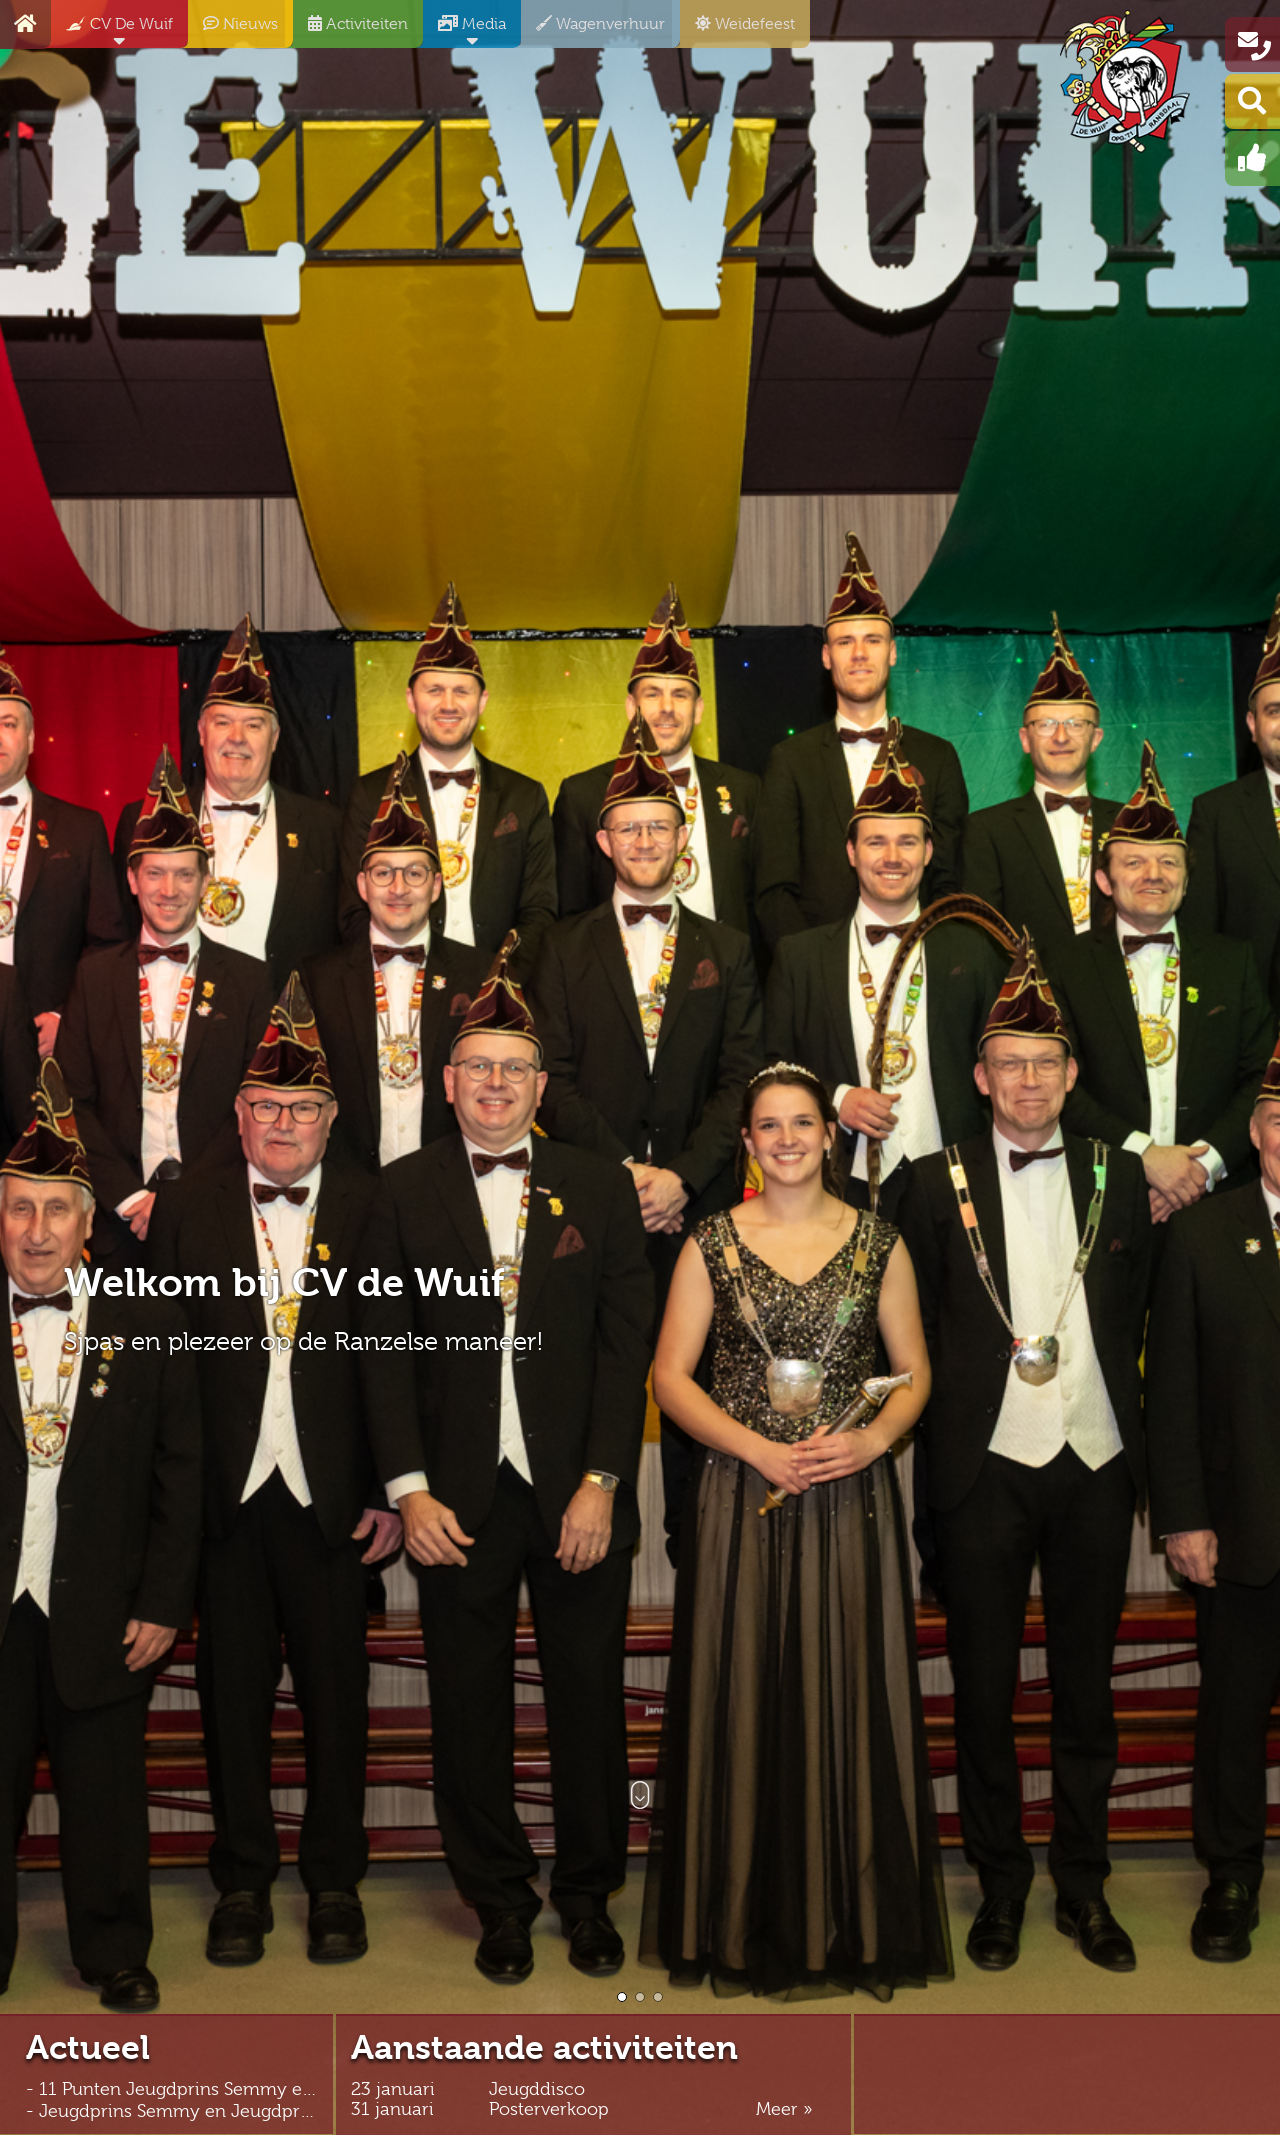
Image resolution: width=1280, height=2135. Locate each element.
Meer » (784, 2109)
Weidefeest (737, 31)
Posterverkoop (549, 2109)
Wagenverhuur (593, 31)
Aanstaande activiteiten (544, 2048)
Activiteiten (350, 31)
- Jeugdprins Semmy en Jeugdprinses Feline (211, 2111)
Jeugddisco (537, 2089)
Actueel (88, 2048)
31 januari (392, 2109)
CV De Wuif (112, 31)
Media (464, 31)
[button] (622, 1997)
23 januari (393, 2089)
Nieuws (233, 31)
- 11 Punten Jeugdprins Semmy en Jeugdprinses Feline (254, 2089)
